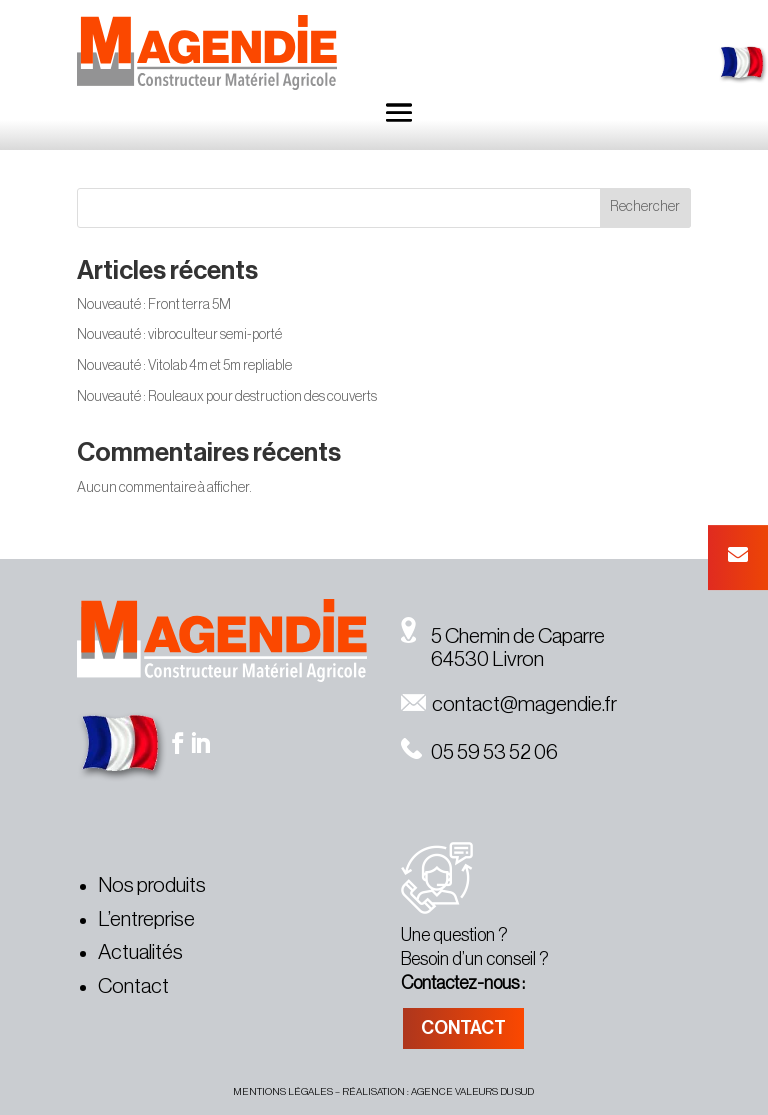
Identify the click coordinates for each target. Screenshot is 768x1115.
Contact (133, 986)
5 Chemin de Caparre (503, 636)
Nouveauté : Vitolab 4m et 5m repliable (184, 366)
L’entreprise (146, 919)
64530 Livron (472, 659)
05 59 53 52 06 (479, 752)
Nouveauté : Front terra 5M (154, 305)
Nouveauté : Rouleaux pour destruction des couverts (227, 397)
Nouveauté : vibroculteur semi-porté (179, 335)
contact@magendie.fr (509, 704)
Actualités (140, 952)
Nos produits (152, 885)
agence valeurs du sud (472, 1092)
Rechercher (645, 207)
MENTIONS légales (283, 1092)
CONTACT (463, 1028)
